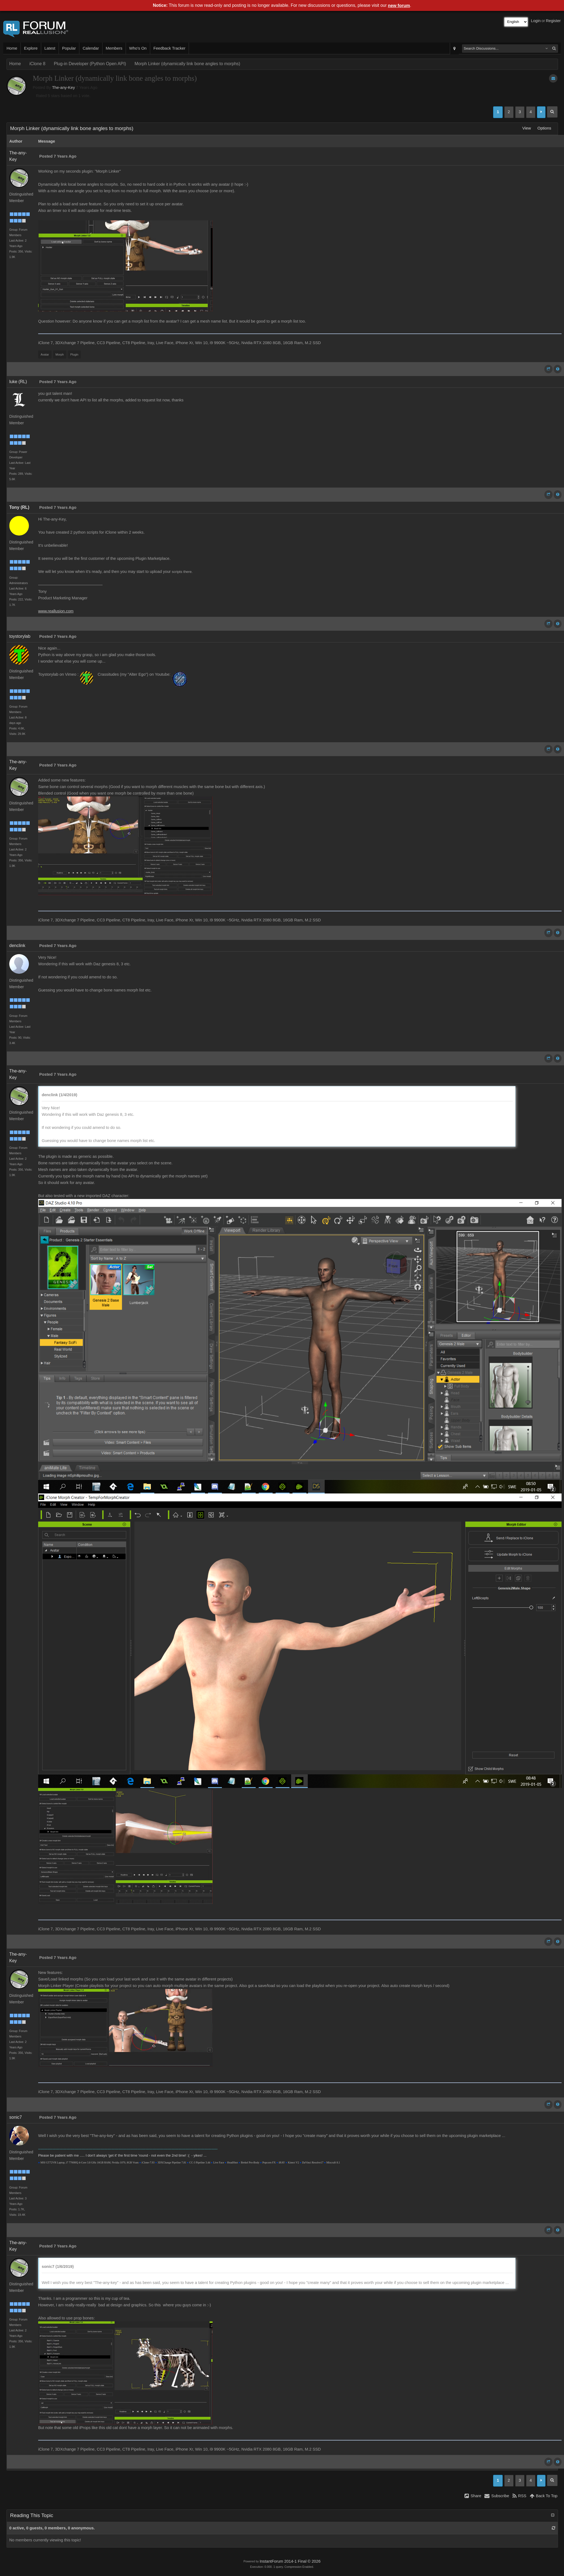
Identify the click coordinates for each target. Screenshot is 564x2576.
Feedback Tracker (169, 48)
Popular (69, 48)
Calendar (90, 48)
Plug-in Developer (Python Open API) (90, 63)
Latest (50, 48)
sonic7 (15, 2117)
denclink (17, 945)
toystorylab (19, 636)
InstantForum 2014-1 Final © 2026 (290, 2561)
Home (11, 48)
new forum (399, 5)
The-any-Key (63, 87)
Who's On (138, 48)
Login (536, 21)
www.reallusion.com (56, 611)
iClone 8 (37, 63)
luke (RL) (18, 381)
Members (114, 48)
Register (553, 21)
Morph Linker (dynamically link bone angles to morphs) (187, 63)
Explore (31, 48)
